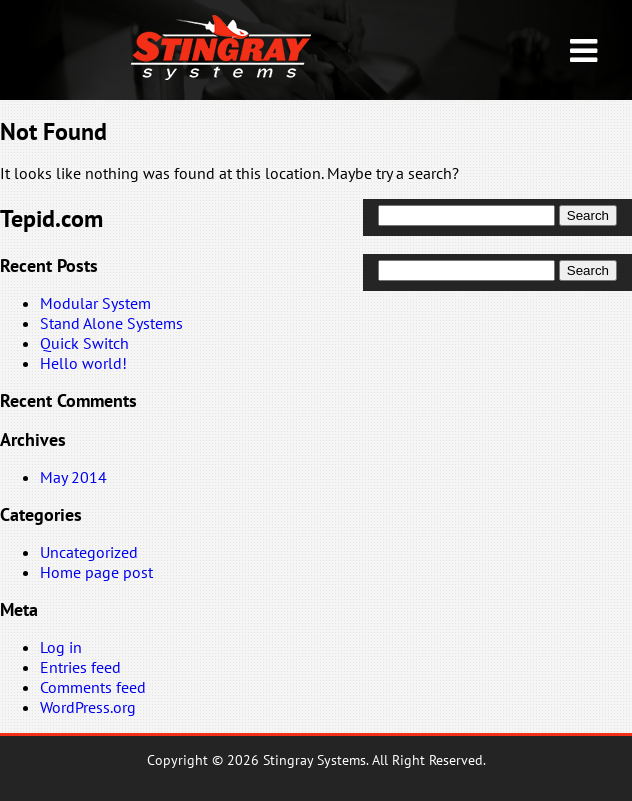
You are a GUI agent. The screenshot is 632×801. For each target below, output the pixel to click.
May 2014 (73, 477)
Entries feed (80, 667)
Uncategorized (89, 552)
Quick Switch (84, 343)
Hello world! (83, 363)
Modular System (95, 303)
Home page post (96, 572)
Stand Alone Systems (111, 323)
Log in (61, 647)
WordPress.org (88, 707)
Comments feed (93, 687)
